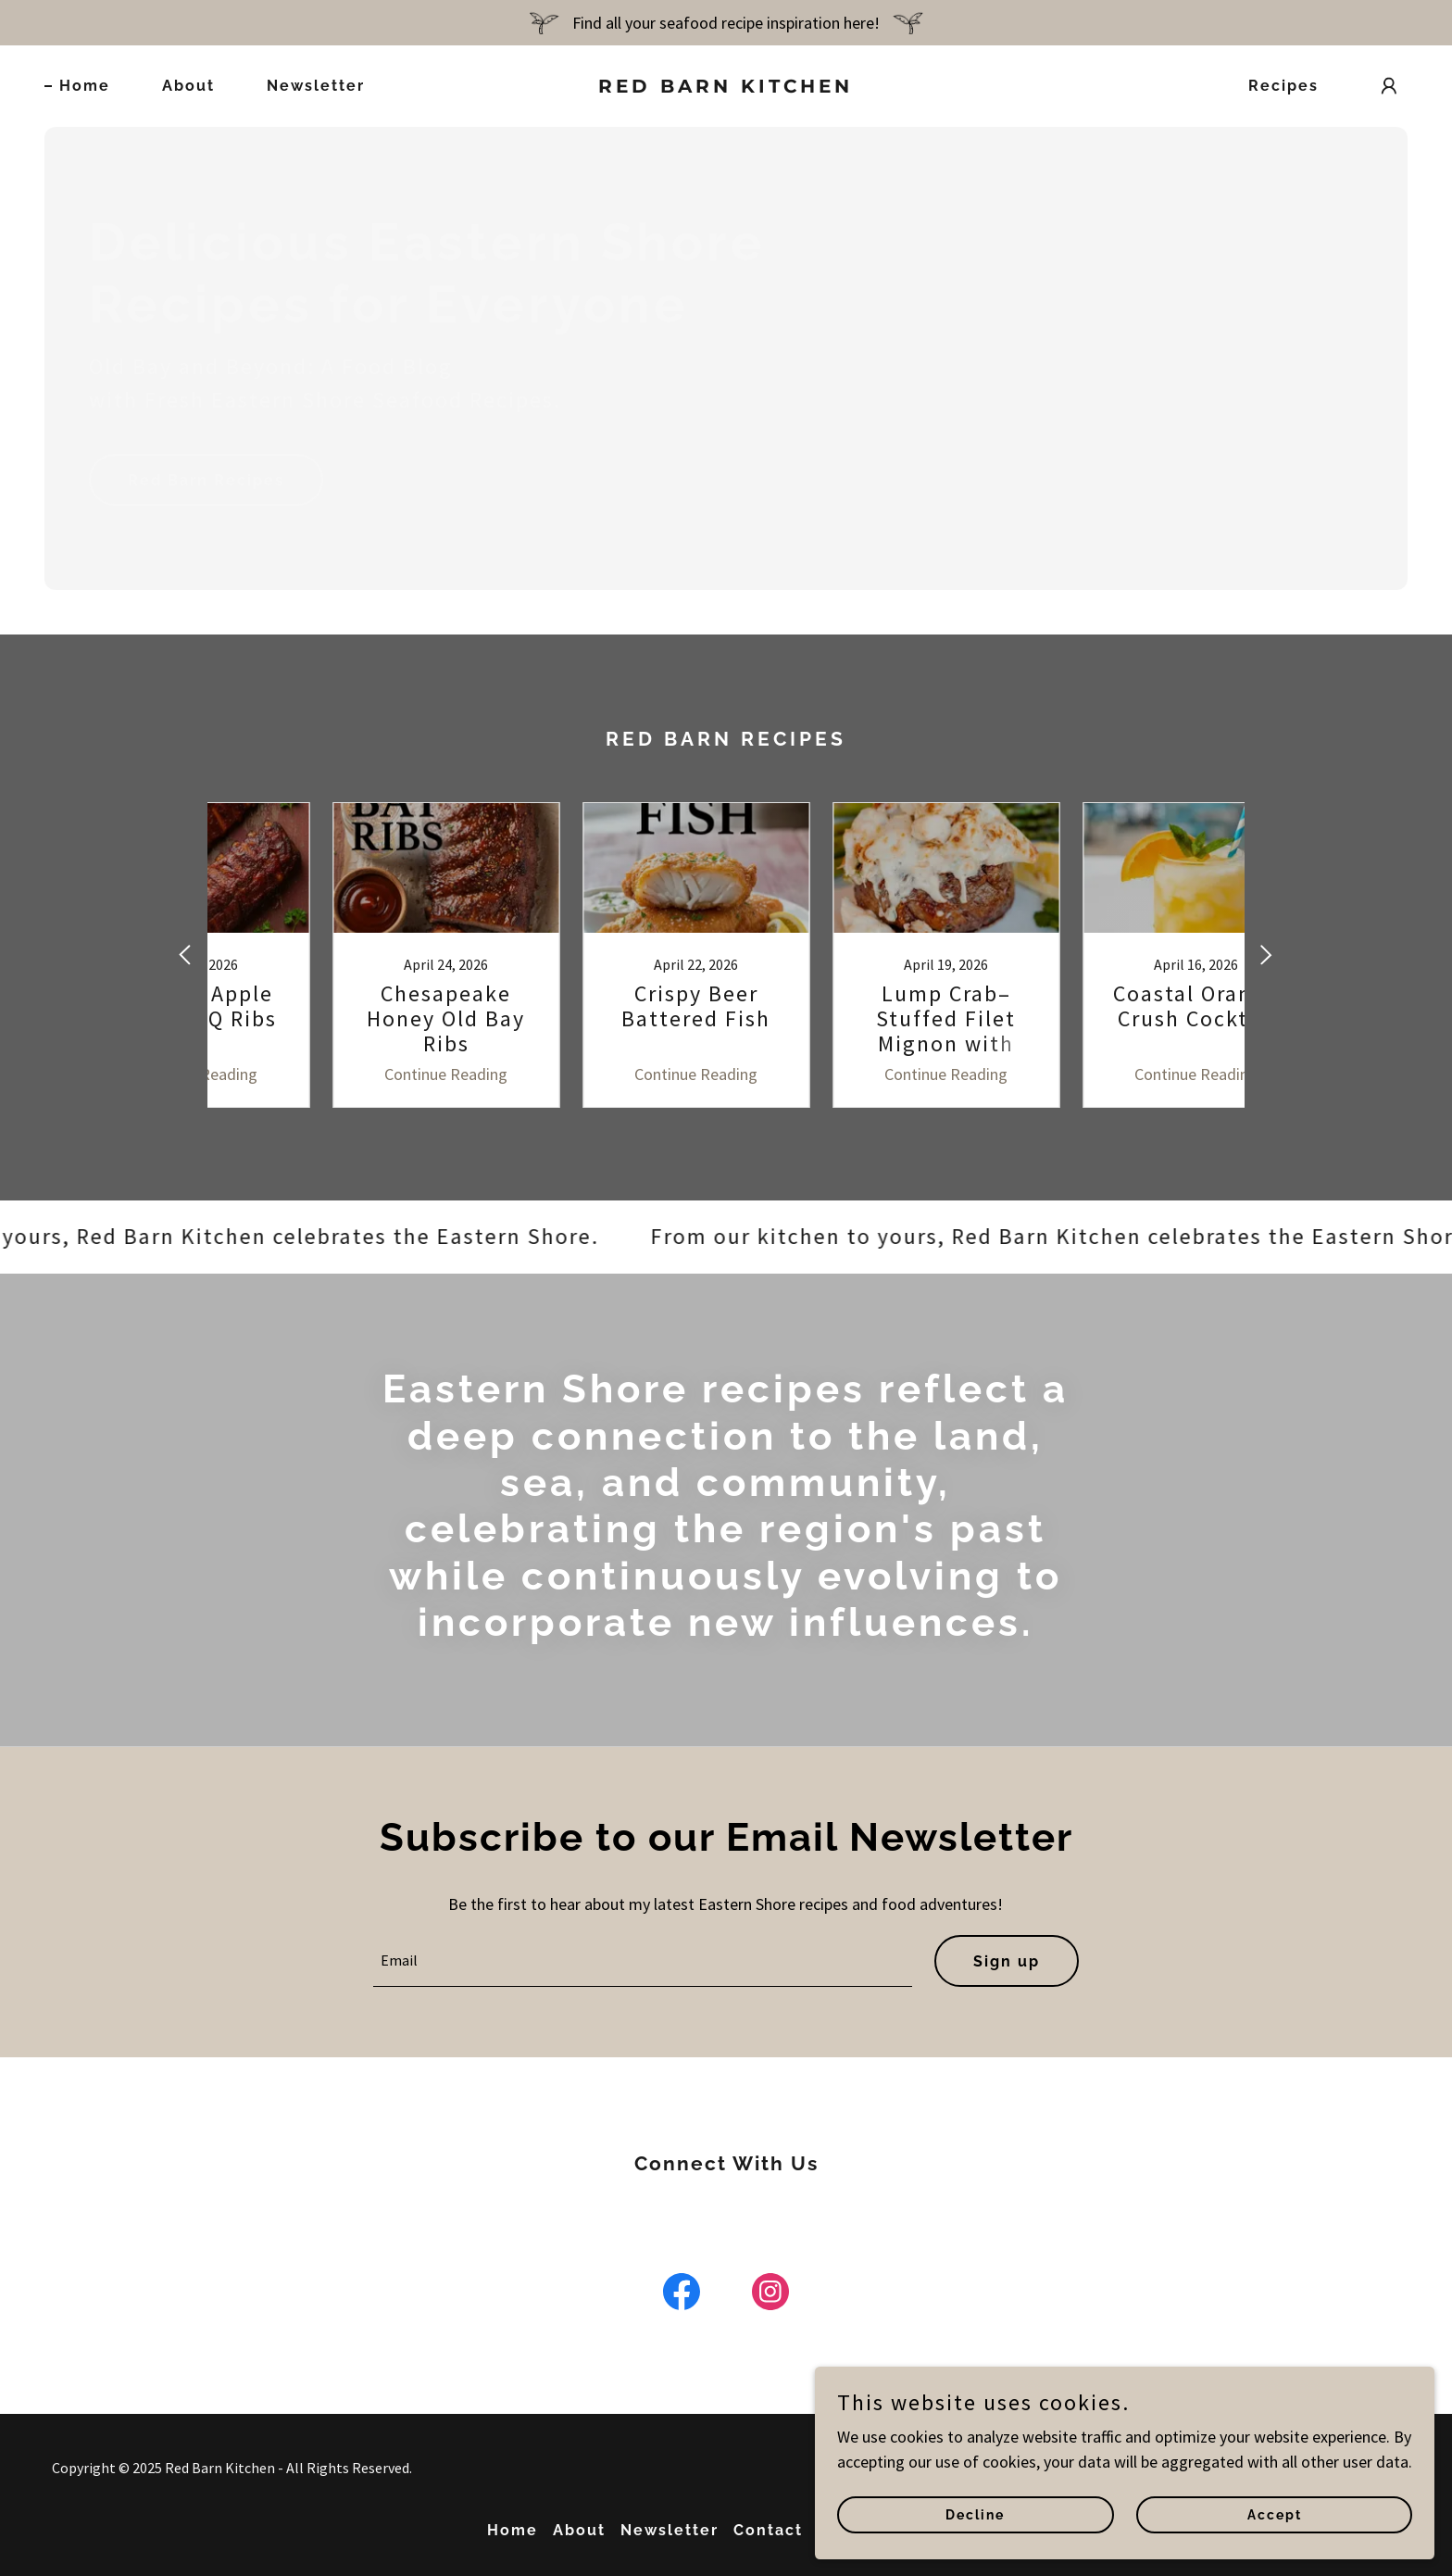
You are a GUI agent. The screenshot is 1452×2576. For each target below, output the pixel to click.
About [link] (188, 85)
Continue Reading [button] (351, 1074)
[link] (726, 86)
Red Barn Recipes (206, 480)
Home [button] (512, 2530)
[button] (1389, 86)
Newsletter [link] (316, 85)
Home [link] (84, 85)
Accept (1332, 2509)
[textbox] (643, 1961)
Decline (1157, 2509)
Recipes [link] (1283, 85)
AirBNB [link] (934, 2530)
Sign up (1006, 1961)
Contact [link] (768, 2530)
